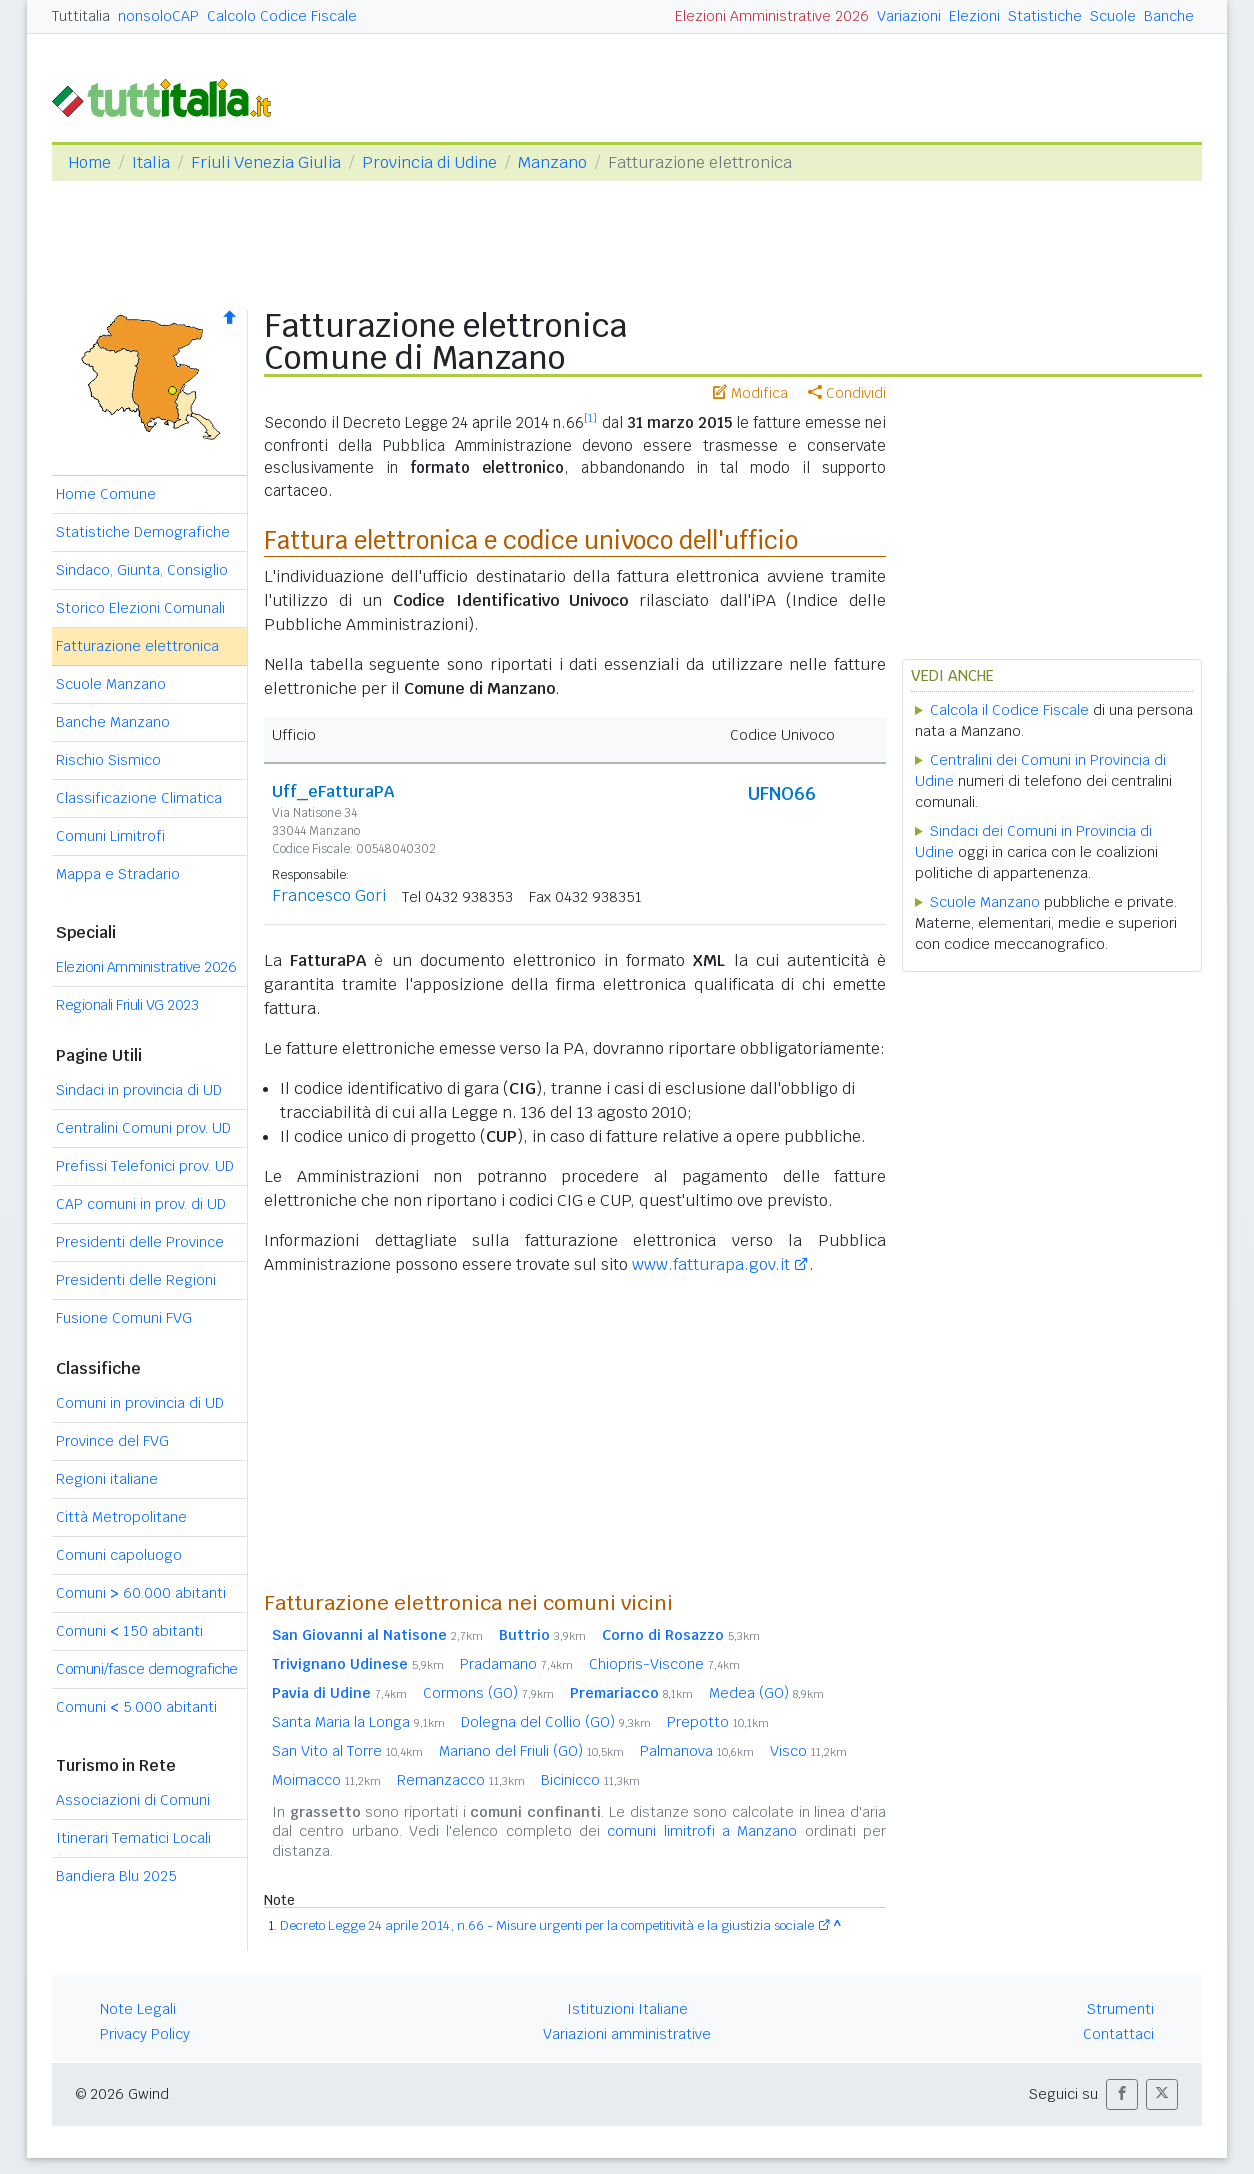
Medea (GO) (766, 1693)
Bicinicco (590, 1780)
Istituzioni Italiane (627, 2009)
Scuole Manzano (111, 684)
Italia (151, 162)
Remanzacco (461, 1780)
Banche (1169, 16)
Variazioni (909, 16)
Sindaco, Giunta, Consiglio (142, 570)
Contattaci (1118, 2034)
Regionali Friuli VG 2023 (127, 1005)
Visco (808, 1751)
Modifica (750, 393)
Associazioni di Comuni (133, 1800)
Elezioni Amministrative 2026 (772, 16)
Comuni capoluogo (119, 1555)
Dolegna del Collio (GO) (556, 1722)
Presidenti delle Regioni (136, 1280)
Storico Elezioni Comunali (140, 608)
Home (89, 162)
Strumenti (1120, 2009)
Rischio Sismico (108, 760)
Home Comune (106, 494)
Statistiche (1045, 16)
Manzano (552, 162)
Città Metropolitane (121, 1517)
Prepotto (718, 1722)
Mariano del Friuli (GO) (531, 1751)
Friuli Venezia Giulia (266, 162)
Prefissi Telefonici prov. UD (145, 1166)
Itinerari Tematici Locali (133, 1838)
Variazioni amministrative (627, 2034)
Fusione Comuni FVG (124, 1318)
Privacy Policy (145, 2034)
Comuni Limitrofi (110, 836)
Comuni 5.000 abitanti (136, 1707)
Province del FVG (112, 1441)
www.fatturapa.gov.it (711, 1264)
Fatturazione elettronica (137, 646)
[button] (1122, 2094)
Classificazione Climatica (139, 798)
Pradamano (516, 1664)
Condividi (847, 393)
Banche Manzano (113, 722)
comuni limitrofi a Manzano (702, 1831)
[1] (590, 418)
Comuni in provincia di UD (140, 1403)
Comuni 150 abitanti (129, 1631)
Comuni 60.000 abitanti (141, 1593)
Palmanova (697, 1751)
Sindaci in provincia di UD (139, 1090)
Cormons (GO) (488, 1693)
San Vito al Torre (347, 1751)
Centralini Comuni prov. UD (143, 1128)
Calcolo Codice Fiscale (282, 16)
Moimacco (326, 1780)
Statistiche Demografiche (143, 532)
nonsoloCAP (158, 16)
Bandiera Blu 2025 (116, 1876)
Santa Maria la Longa (358, 1722)
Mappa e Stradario (118, 874)
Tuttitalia (81, 16)
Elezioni (974, 16)
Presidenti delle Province (140, 1242)
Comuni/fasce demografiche (147, 1669)
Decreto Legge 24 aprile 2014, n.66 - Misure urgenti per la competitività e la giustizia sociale (547, 1925)
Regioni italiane (107, 1479)
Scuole (1113, 16)
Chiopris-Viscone (664, 1664)
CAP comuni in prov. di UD (141, 1204)
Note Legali (138, 2009)
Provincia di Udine (429, 162)
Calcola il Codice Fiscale (1009, 710)
